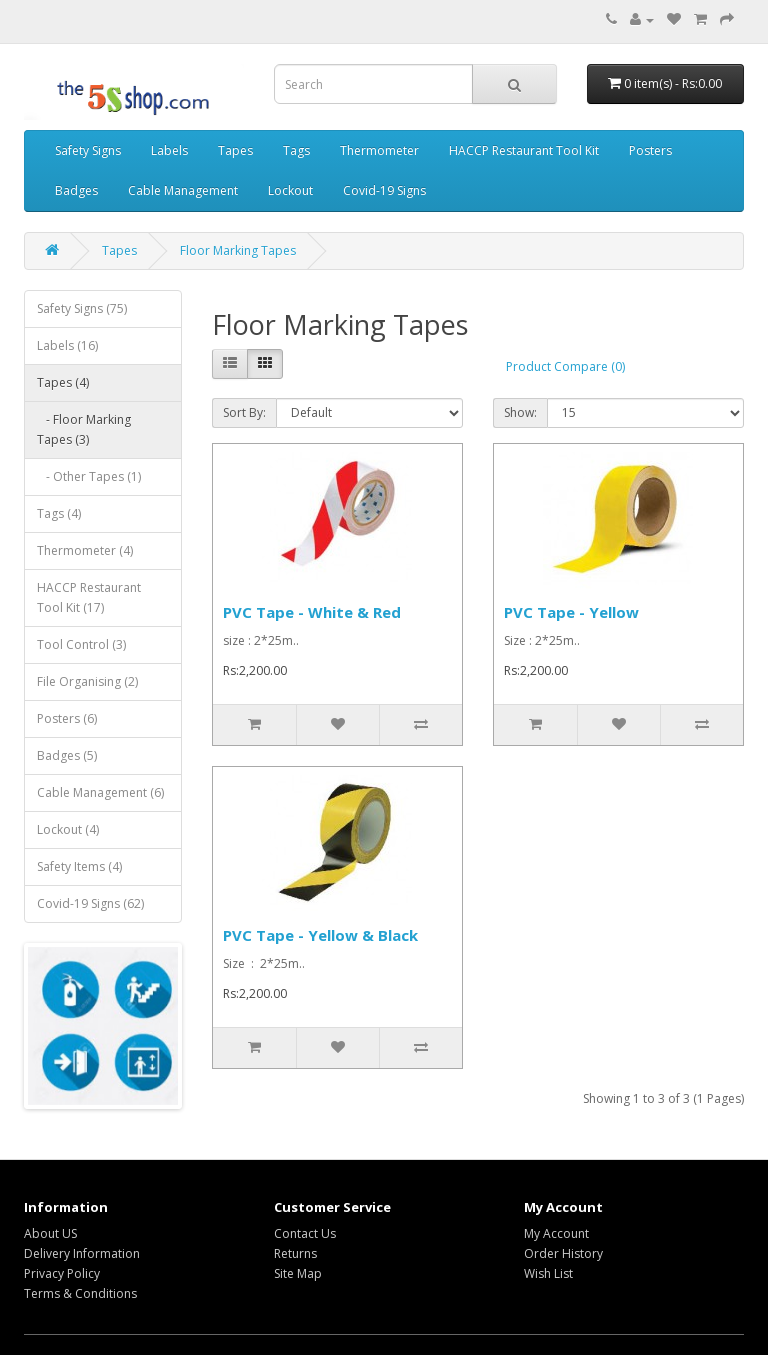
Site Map (298, 1273)
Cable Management (183, 190)
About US (50, 1233)
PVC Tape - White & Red (312, 612)
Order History (563, 1253)
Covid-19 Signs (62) (90, 903)
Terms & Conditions (80, 1293)
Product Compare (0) (565, 366)
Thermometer (379, 150)
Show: (520, 412)
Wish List (548, 1273)
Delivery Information (82, 1253)
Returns (295, 1253)
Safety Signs (88, 150)
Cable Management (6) (100, 792)
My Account (556, 1233)
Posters (650, 150)
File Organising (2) (87, 681)
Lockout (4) (68, 829)
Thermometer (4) (85, 550)
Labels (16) (67, 345)
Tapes (235, 150)
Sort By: (244, 412)
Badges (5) (67, 755)
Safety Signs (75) (82, 308)
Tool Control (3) (81, 644)
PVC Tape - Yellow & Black (320, 935)
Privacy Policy (62, 1273)
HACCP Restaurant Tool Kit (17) (89, 597)
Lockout (290, 190)
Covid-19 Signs (384, 190)
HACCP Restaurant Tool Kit (524, 150)
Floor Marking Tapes (238, 250)
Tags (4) (59, 513)
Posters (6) (67, 718)
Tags (296, 150)
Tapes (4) (63, 382)
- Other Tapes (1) (89, 476)
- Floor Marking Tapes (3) (84, 429)
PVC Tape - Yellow (571, 612)
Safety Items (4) (79, 866)
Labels (169, 150)
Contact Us (305, 1233)
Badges (76, 190)
